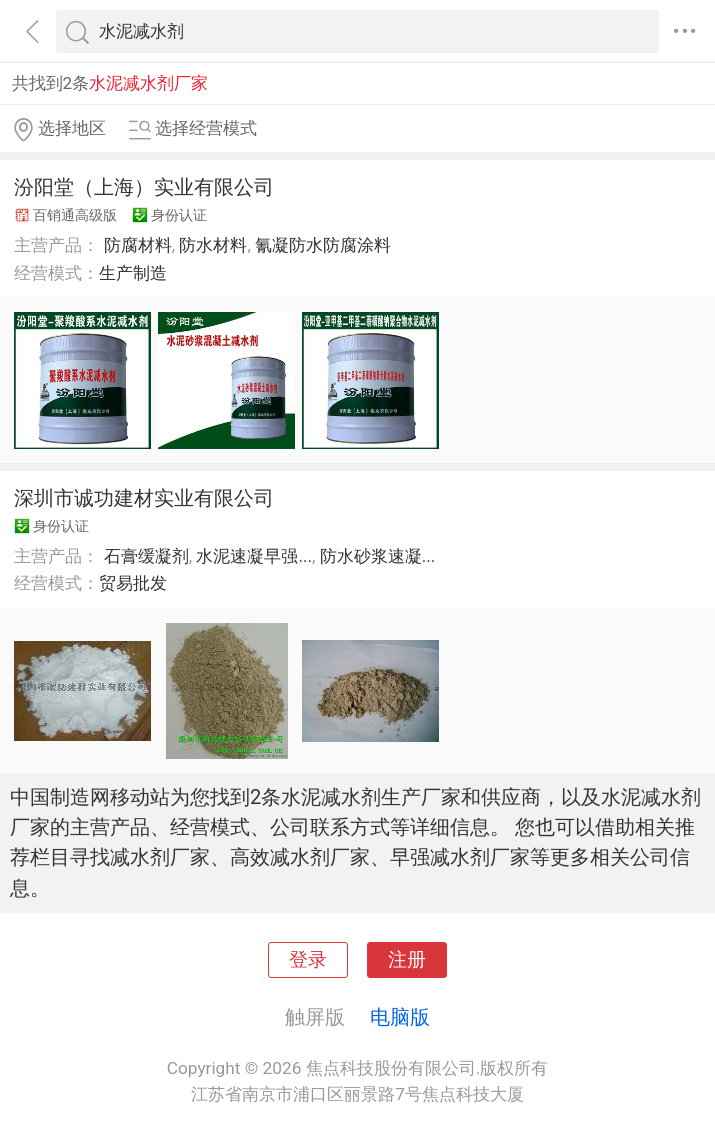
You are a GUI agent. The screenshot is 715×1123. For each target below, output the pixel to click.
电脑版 (400, 1017)
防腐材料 (138, 245)
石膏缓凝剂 (146, 556)
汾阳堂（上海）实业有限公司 (144, 187)
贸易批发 (133, 583)
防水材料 (213, 245)
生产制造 (133, 273)
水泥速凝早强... (254, 556)
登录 (308, 960)
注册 (407, 960)
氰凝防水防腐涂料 (323, 245)
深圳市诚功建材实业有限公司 (144, 498)
